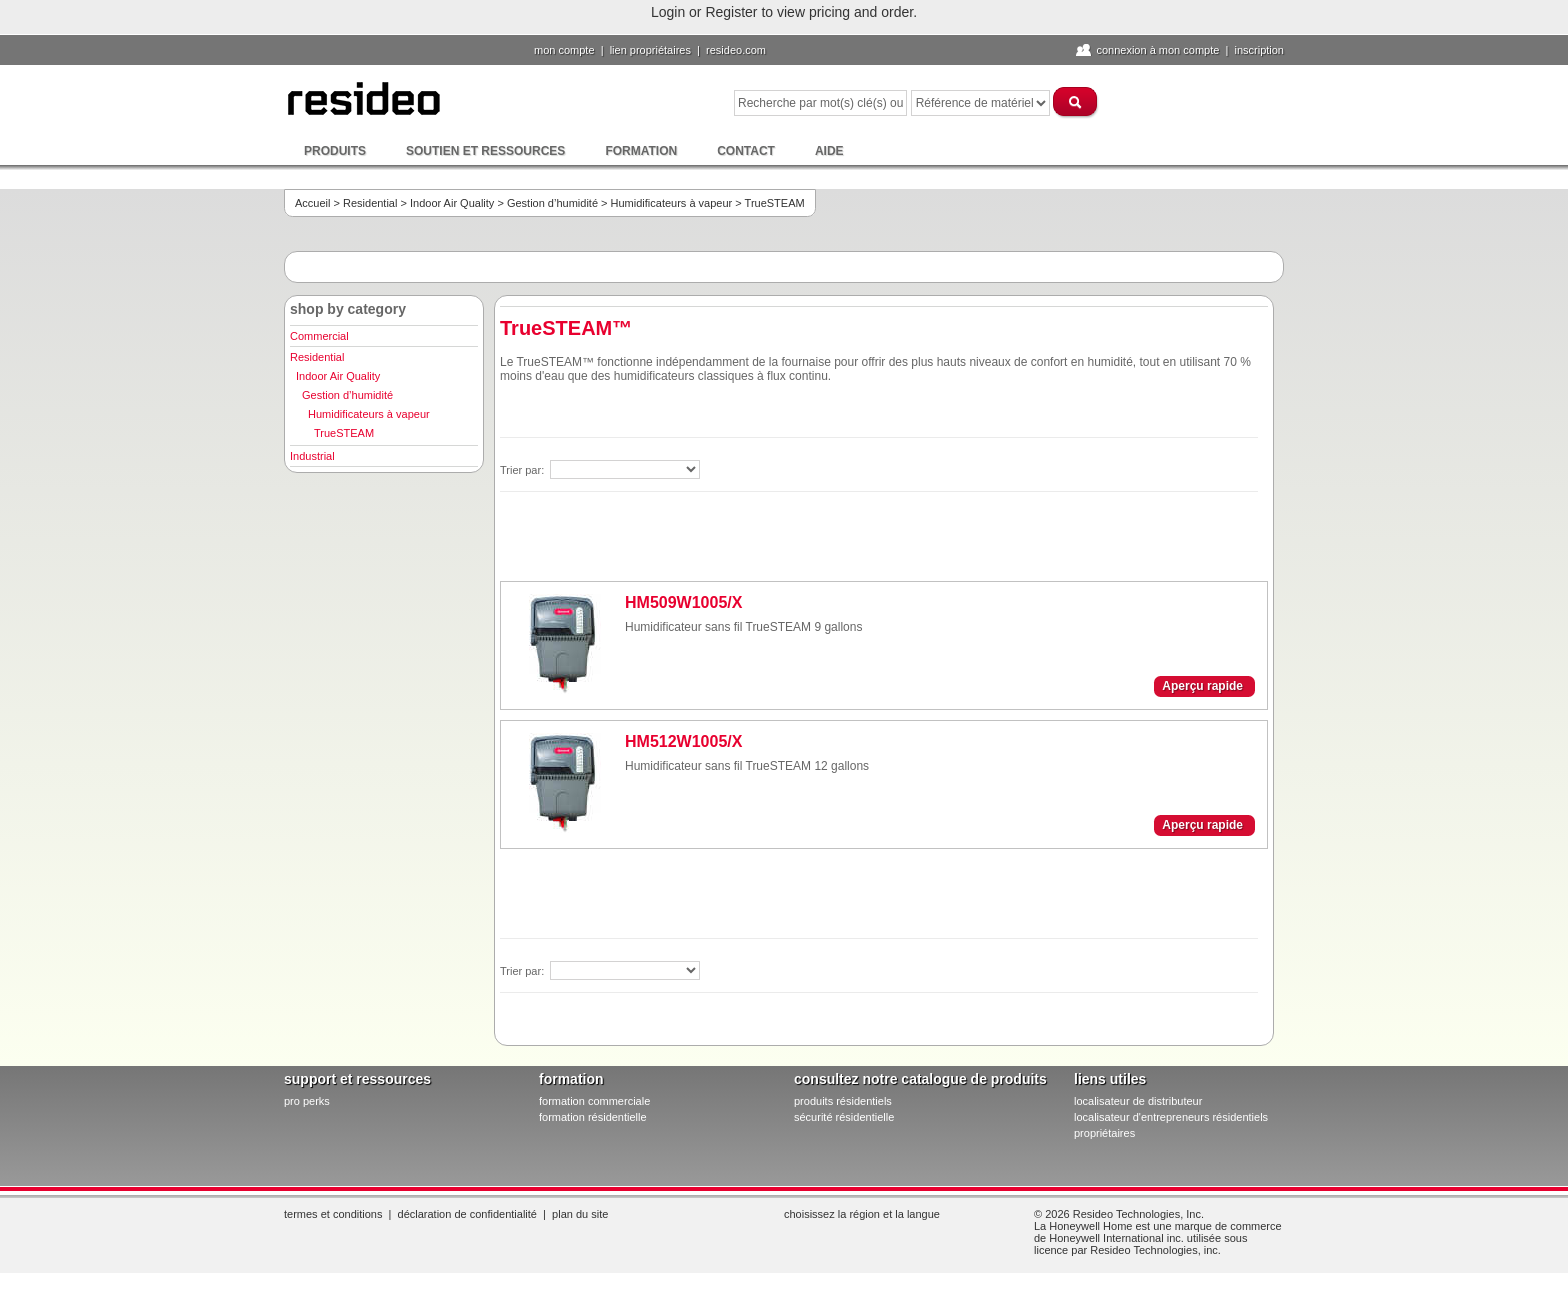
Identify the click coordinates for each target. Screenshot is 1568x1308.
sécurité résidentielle (844, 1117)
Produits (335, 151)
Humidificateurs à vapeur (672, 203)
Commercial (319, 336)
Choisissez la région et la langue (862, 1214)
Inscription (1259, 50)
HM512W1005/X (683, 741)
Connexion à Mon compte (1157, 50)
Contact (746, 151)
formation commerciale (594, 1101)
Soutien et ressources (485, 151)
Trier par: (523, 470)
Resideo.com (736, 50)
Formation (641, 151)
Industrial (312, 456)
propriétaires (1104, 1133)
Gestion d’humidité (552, 203)
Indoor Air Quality (452, 203)
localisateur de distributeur (1138, 1101)
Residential (370, 203)
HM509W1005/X (683, 602)
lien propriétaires (650, 50)
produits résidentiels (843, 1101)
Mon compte (564, 50)
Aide (829, 151)
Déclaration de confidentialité (467, 1214)
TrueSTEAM (344, 433)
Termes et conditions (333, 1214)
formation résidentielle (593, 1117)
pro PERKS (307, 1101)
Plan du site (580, 1214)
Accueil (312, 203)
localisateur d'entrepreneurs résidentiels (1171, 1117)
